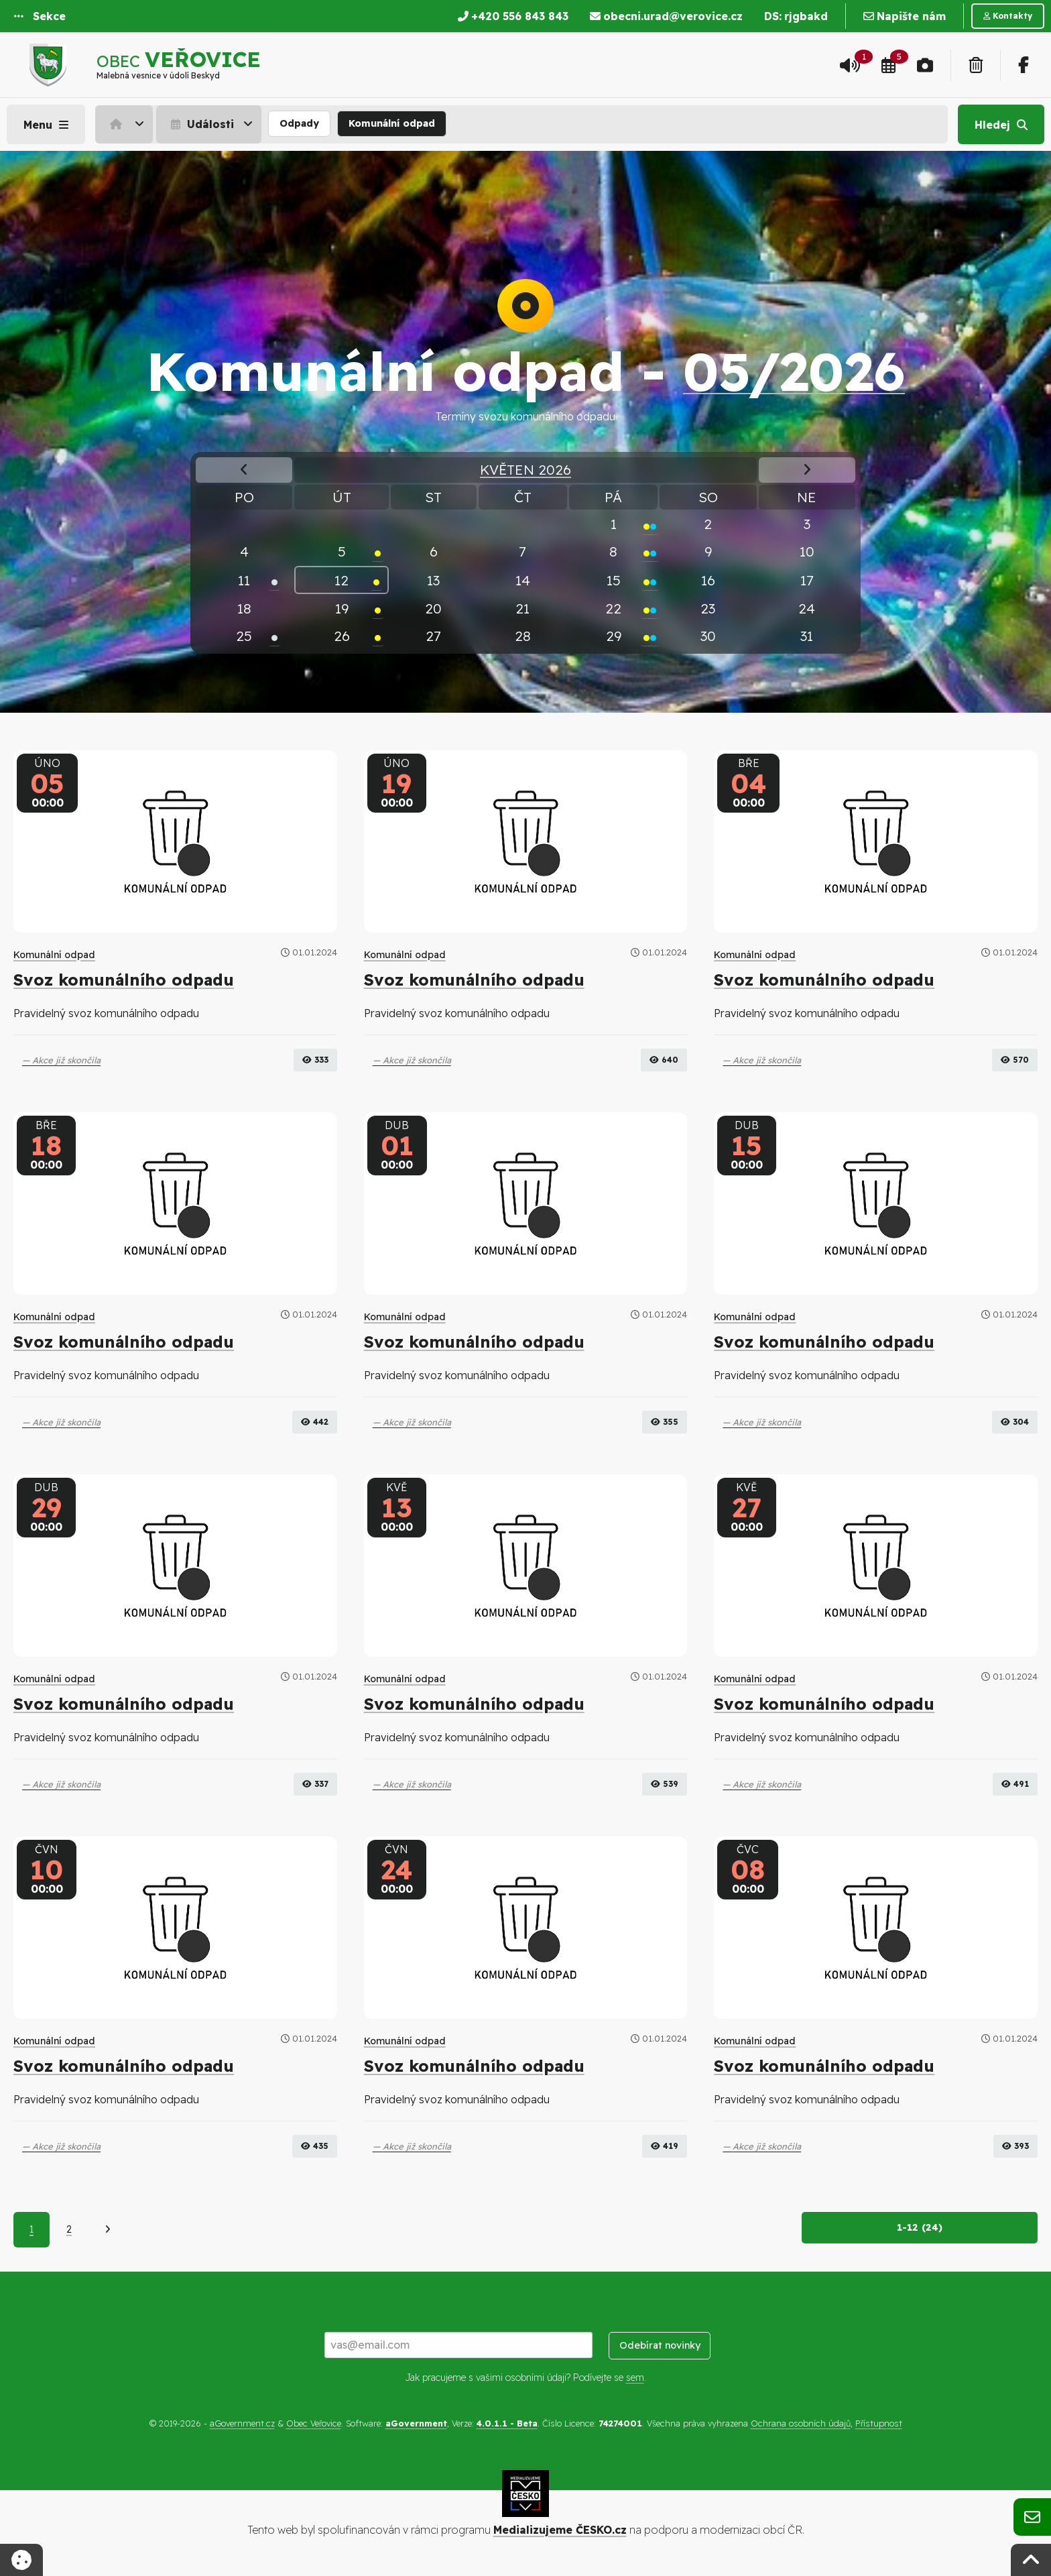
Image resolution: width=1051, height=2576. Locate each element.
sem (635, 2378)
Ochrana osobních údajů (801, 2424)
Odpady (299, 123)
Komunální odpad (392, 123)
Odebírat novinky (659, 2347)
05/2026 (794, 370)
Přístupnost (878, 2424)
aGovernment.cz (242, 2424)
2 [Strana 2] (69, 2231)
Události (201, 124)
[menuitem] (125, 124)
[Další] (107, 2230)
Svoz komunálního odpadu (123, 980)
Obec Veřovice (313, 2424)
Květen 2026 (525, 469)
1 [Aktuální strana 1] (31, 2231)
